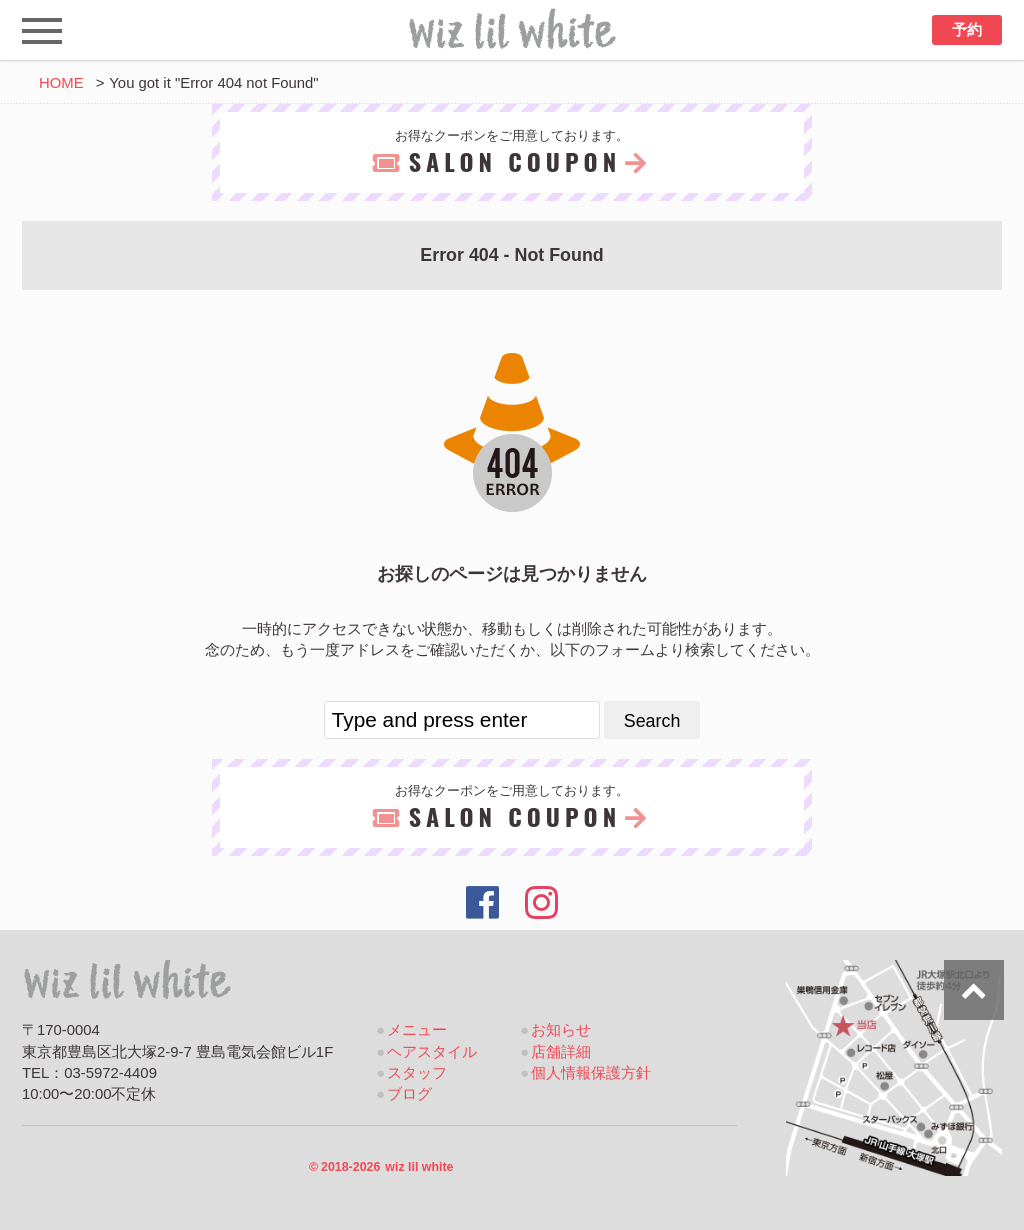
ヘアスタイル (432, 1052)
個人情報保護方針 (591, 1073)
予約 (967, 30)
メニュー (417, 1030)
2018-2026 (381, 1167)
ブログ (409, 1094)
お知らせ (561, 1030)
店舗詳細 (561, 1052)
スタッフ (417, 1073)
